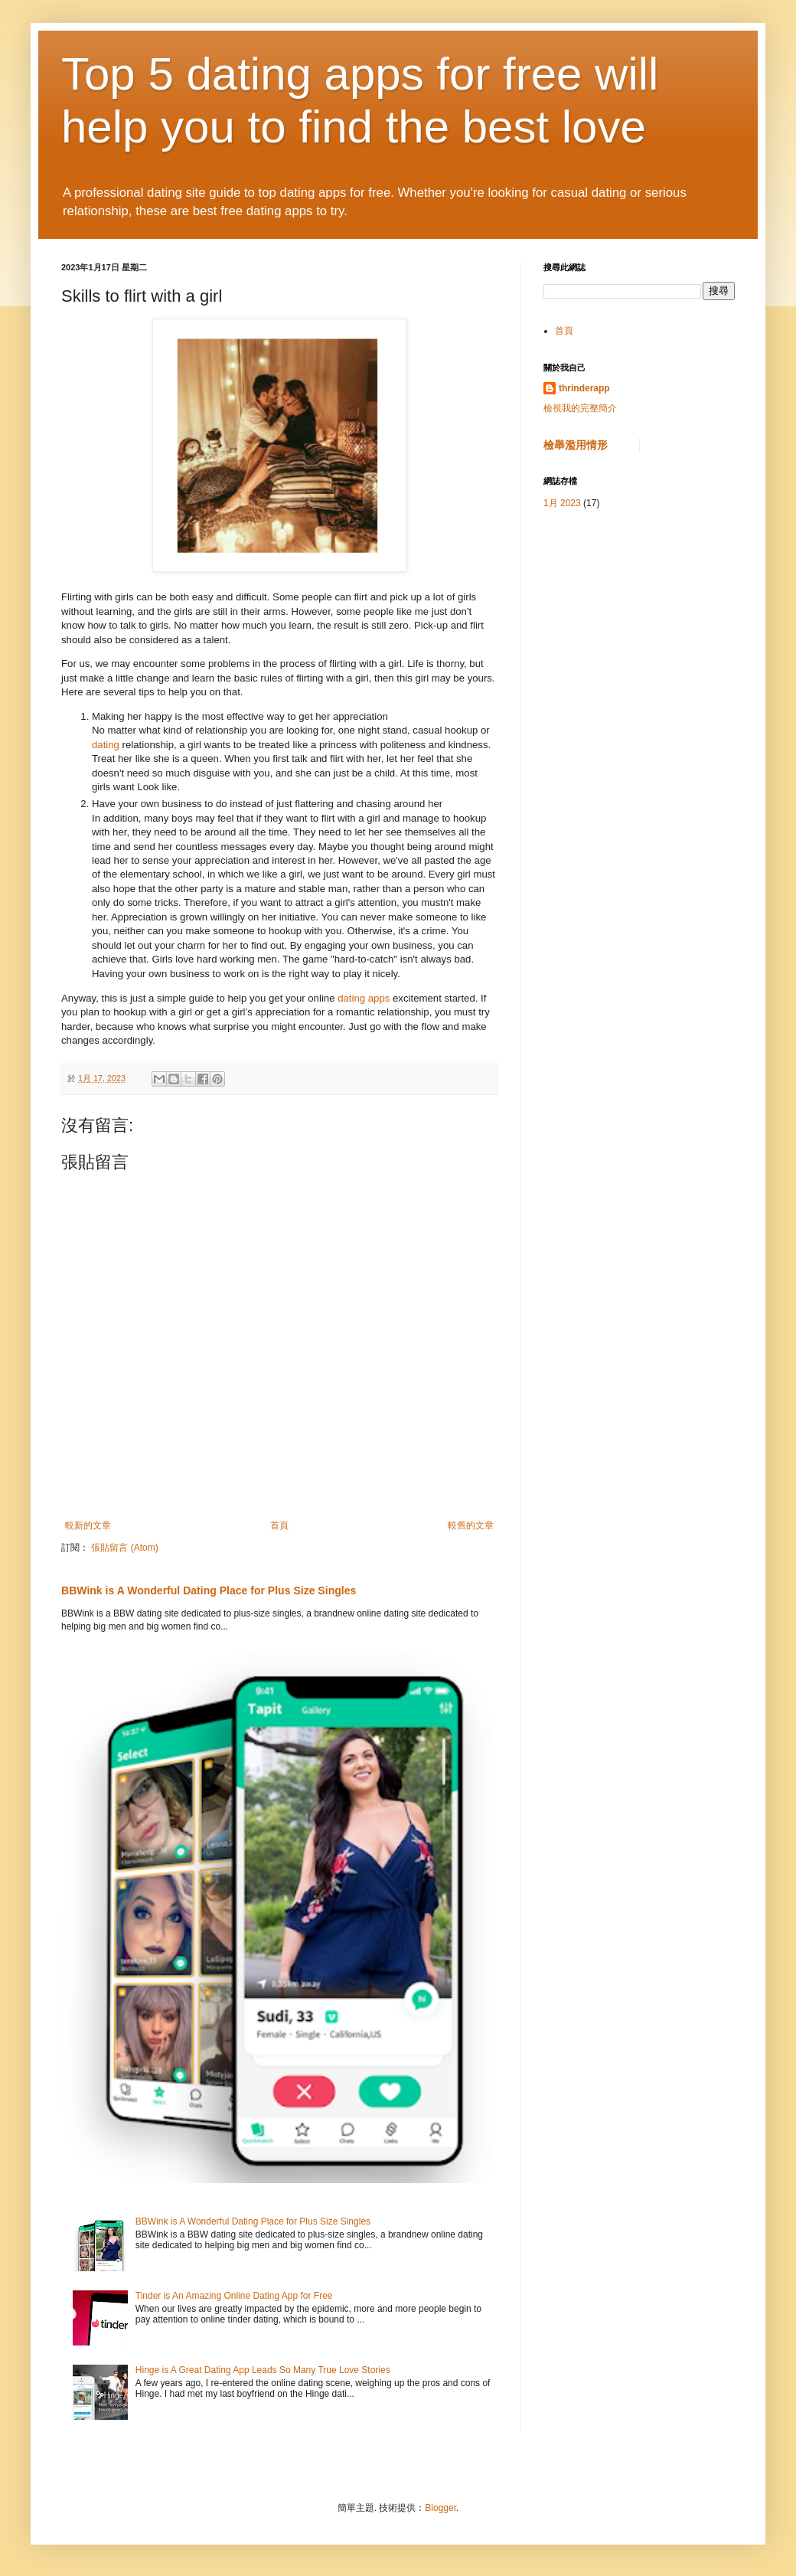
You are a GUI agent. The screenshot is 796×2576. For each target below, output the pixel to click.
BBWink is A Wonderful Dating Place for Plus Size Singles (208, 1590)
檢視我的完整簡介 (580, 408)
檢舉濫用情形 (575, 445)
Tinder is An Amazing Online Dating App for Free (234, 2295)
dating (105, 744)
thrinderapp (584, 388)
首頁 (279, 1525)
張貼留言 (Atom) (124, 1547)
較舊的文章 (471, 1525)
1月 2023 (562, 503)
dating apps (364, 998)
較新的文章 (88, 1525)
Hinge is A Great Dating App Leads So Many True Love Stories (262, 2370)
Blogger (440, 2507)
